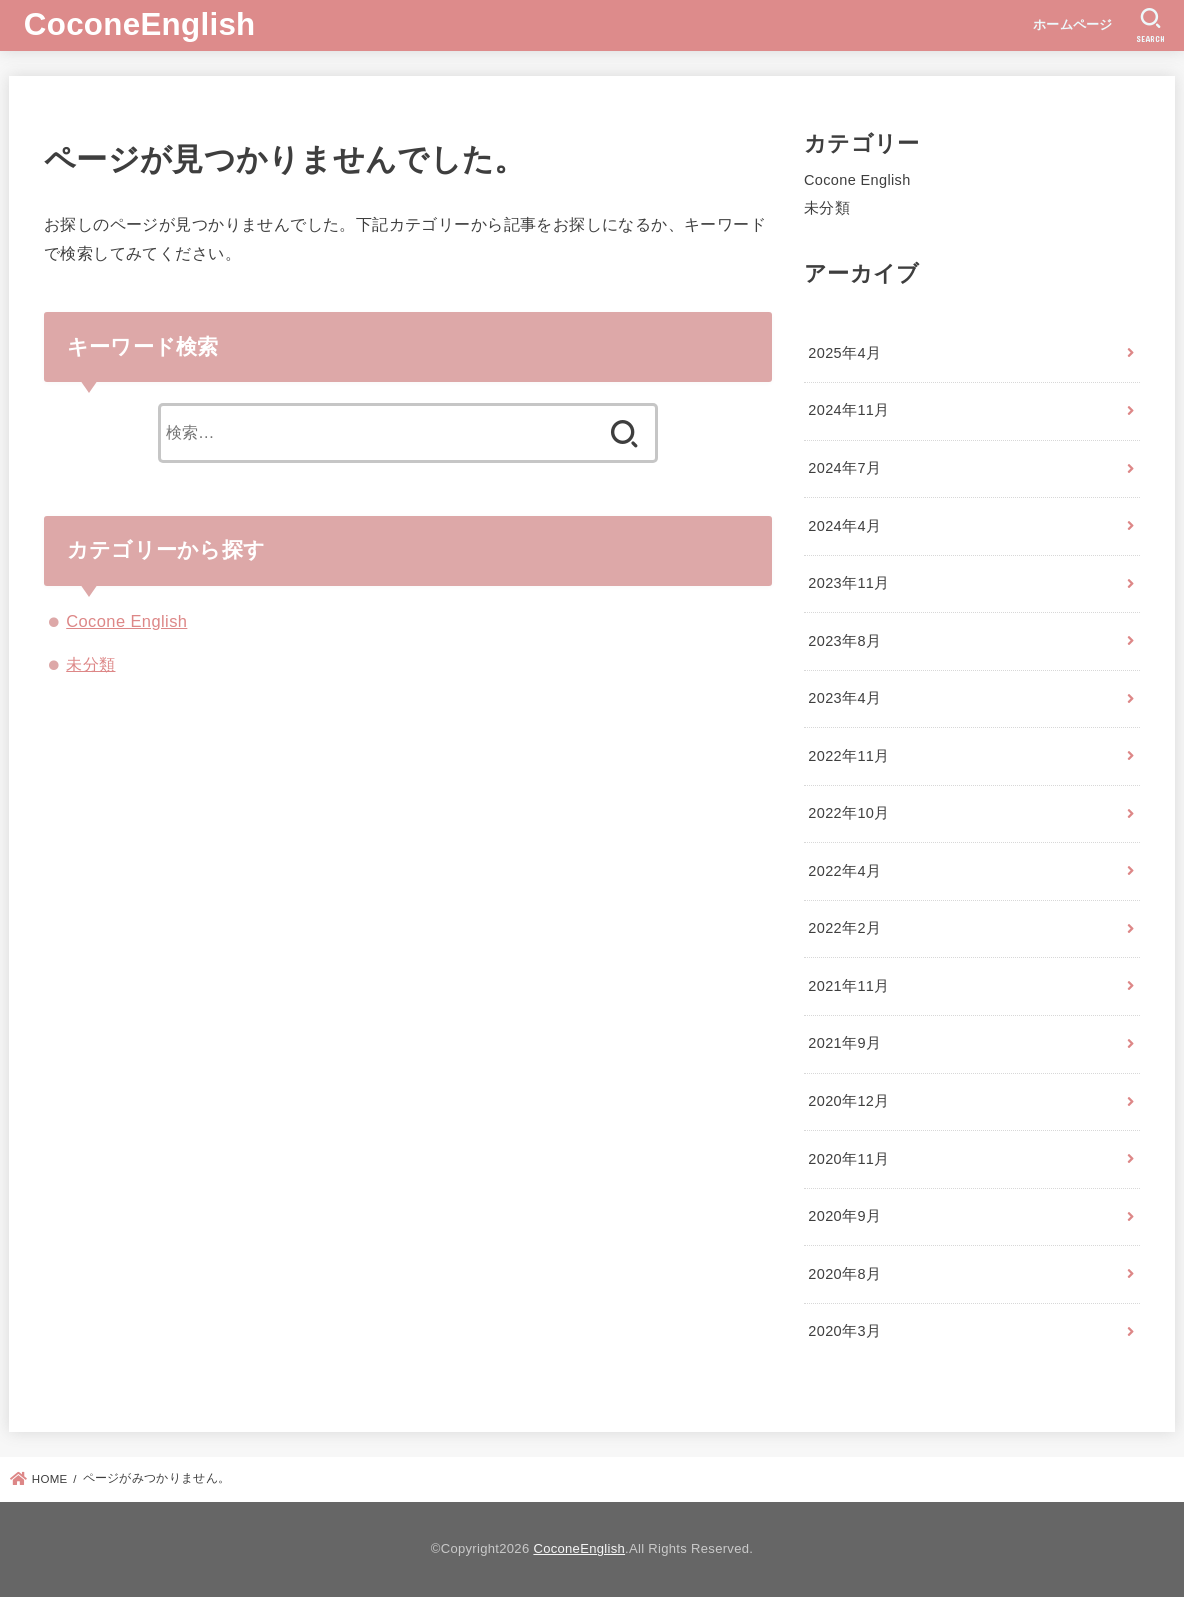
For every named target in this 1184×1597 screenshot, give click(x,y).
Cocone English (126, 621)
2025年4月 (844, 353)
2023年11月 (848, 583)
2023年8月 (844, 641)
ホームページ (1073, 24)
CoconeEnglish (140, 24)
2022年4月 (844, 871)
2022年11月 (848, 756)
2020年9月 (844, 1216)
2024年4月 (844, 526)
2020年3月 (844, 1331)
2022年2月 (844, 928)
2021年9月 (844, 1043)
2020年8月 (844, 1274)
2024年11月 (848, 410)
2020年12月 (848, 1101)
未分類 (90, 664)
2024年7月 (844, 468)
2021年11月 (848, 986)
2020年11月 (848, 1159)
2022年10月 (848, 813)
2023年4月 (844, 698)
